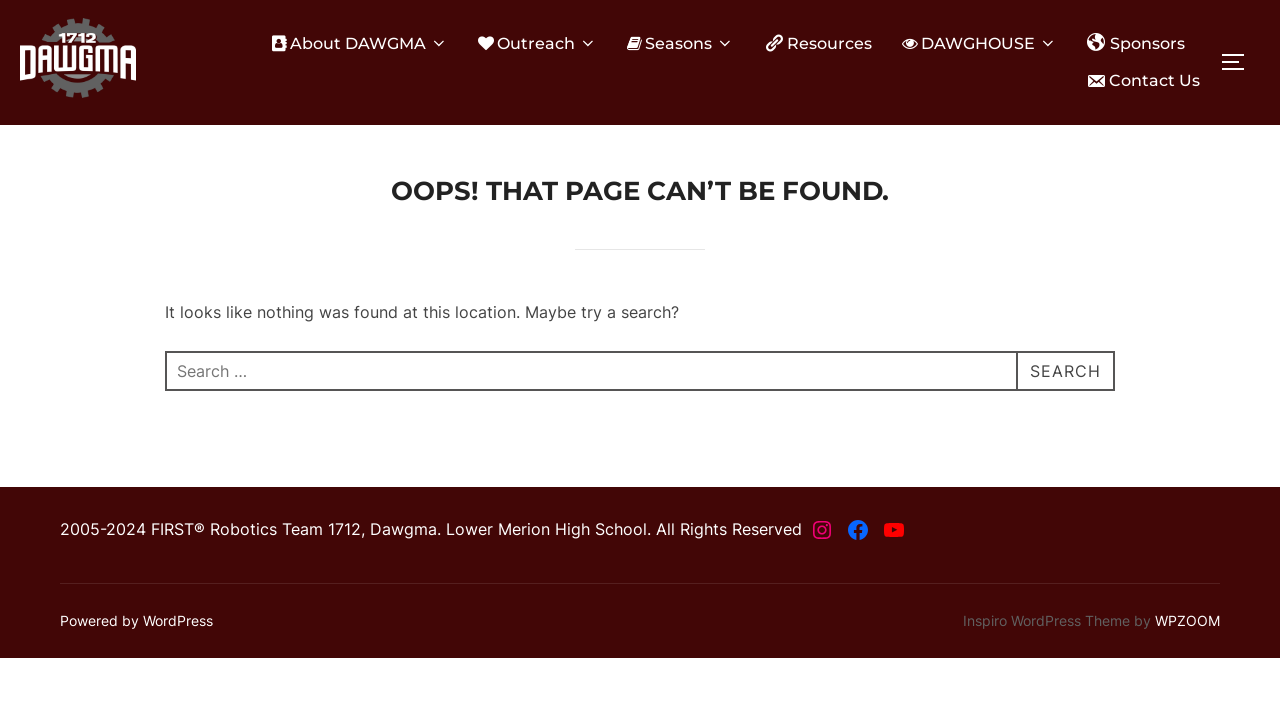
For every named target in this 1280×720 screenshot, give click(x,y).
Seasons (680, 43)
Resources (818, 43)
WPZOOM (1187, 620)
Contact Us (1143, 81)
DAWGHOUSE (979, 43)
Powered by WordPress (136, 620)
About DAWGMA (360, 43)
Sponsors (1136, 43)
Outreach (537, 43)
